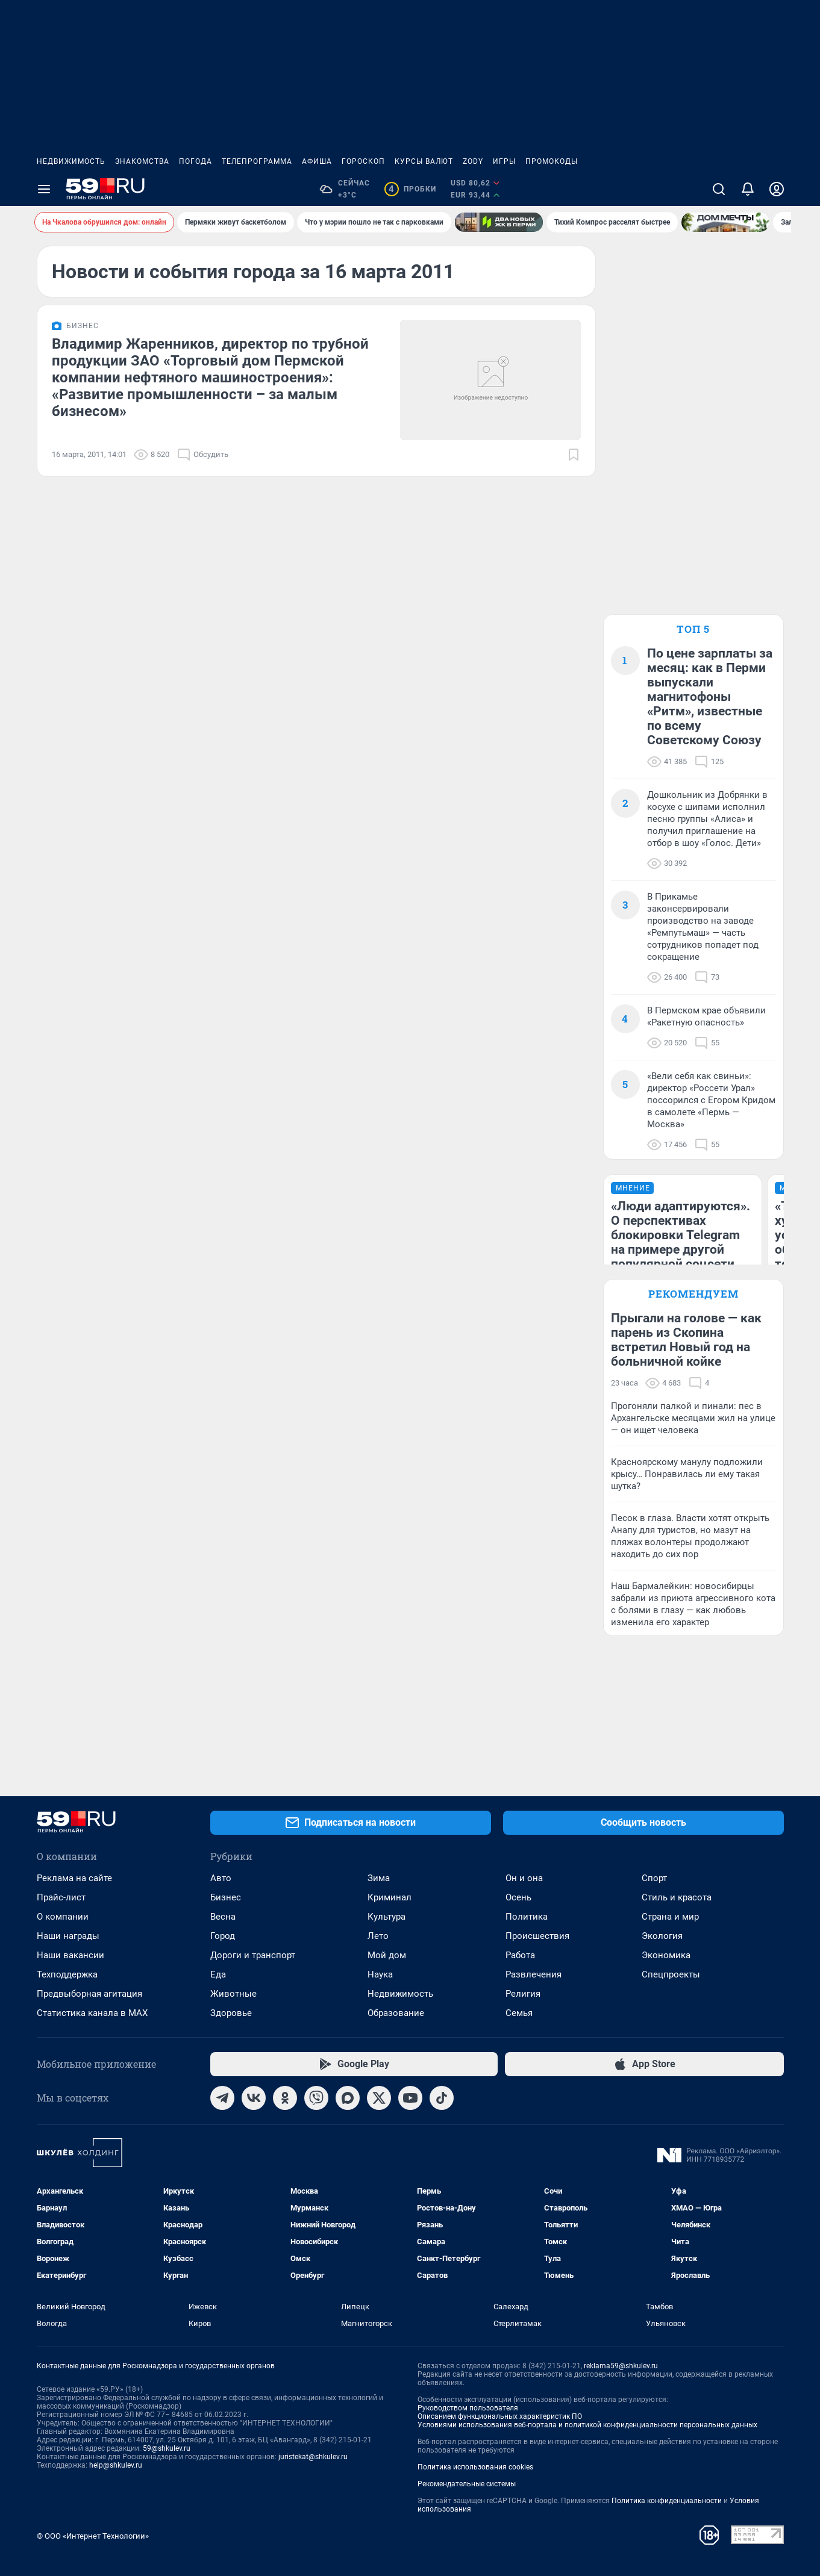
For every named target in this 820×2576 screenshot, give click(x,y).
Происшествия (537, 1935)
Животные (233, 1993)
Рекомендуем (693, 1294)
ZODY (473, 161)
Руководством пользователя (468, 2408)
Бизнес (225, 1897)
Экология (662, 1935)
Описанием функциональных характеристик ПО (500, 2416)
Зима (379, 1878)
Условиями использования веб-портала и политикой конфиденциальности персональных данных (587, 2425)
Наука (380, 1974)
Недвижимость (71, 161)
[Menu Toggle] (44, 189)
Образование (396, 2013)
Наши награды (68, 1935)
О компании (63, 1916)
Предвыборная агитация (89, 1993)
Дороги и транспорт (252, 1955)
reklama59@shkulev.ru (621, 2366)
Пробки (410, 189)
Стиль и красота (677, 1897)
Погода (195, 161)
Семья (519, 2013)
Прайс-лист (61, 1897)
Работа (520, 1955)
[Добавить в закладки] (573, 454)
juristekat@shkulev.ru (313, 2457)
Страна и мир (670, 1916)
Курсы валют (424, 161)
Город (222, 1935)
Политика (526, 1916)
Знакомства (142, 161)
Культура (386, 1916)
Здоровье (231, 2013)
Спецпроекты (671, 1974)
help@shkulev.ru (115, 2465)
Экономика (666, 1955)
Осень (518, 1897)
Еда (218, 1974)
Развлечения (533, 1974)
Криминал (390, 1897)
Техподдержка (67, 1974)
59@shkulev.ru (166, 2448)
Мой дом (387, 1955)
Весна (223, 1916)
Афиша (317, 161)
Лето (378, 1935)
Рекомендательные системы (467, 2484)
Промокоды (551, 161)
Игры (504, 161)
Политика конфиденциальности (667, 2501)
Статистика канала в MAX (92, 2013)
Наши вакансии (70, 1955)
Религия (522, 1993)
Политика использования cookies (475, 2467)
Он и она (524, 1878)
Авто (220, 1878)
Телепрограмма (257, 161)
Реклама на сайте (74, 1878)
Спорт (654, 1878)
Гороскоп (363, 161)
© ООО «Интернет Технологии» (93, 2535)
